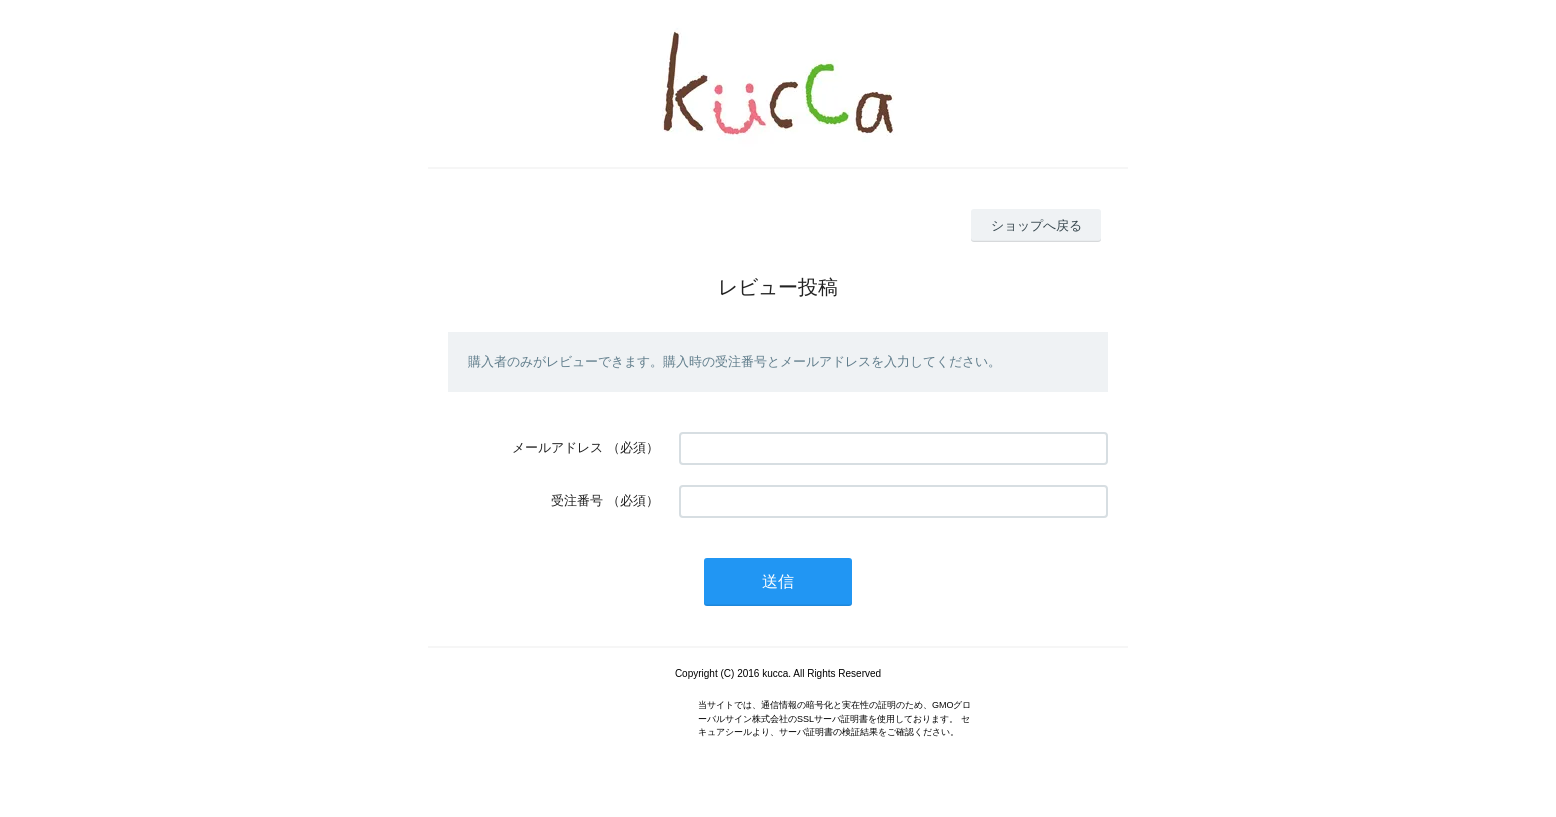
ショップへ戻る (1036, 225)
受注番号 (577, 500)
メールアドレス (557, 447)
